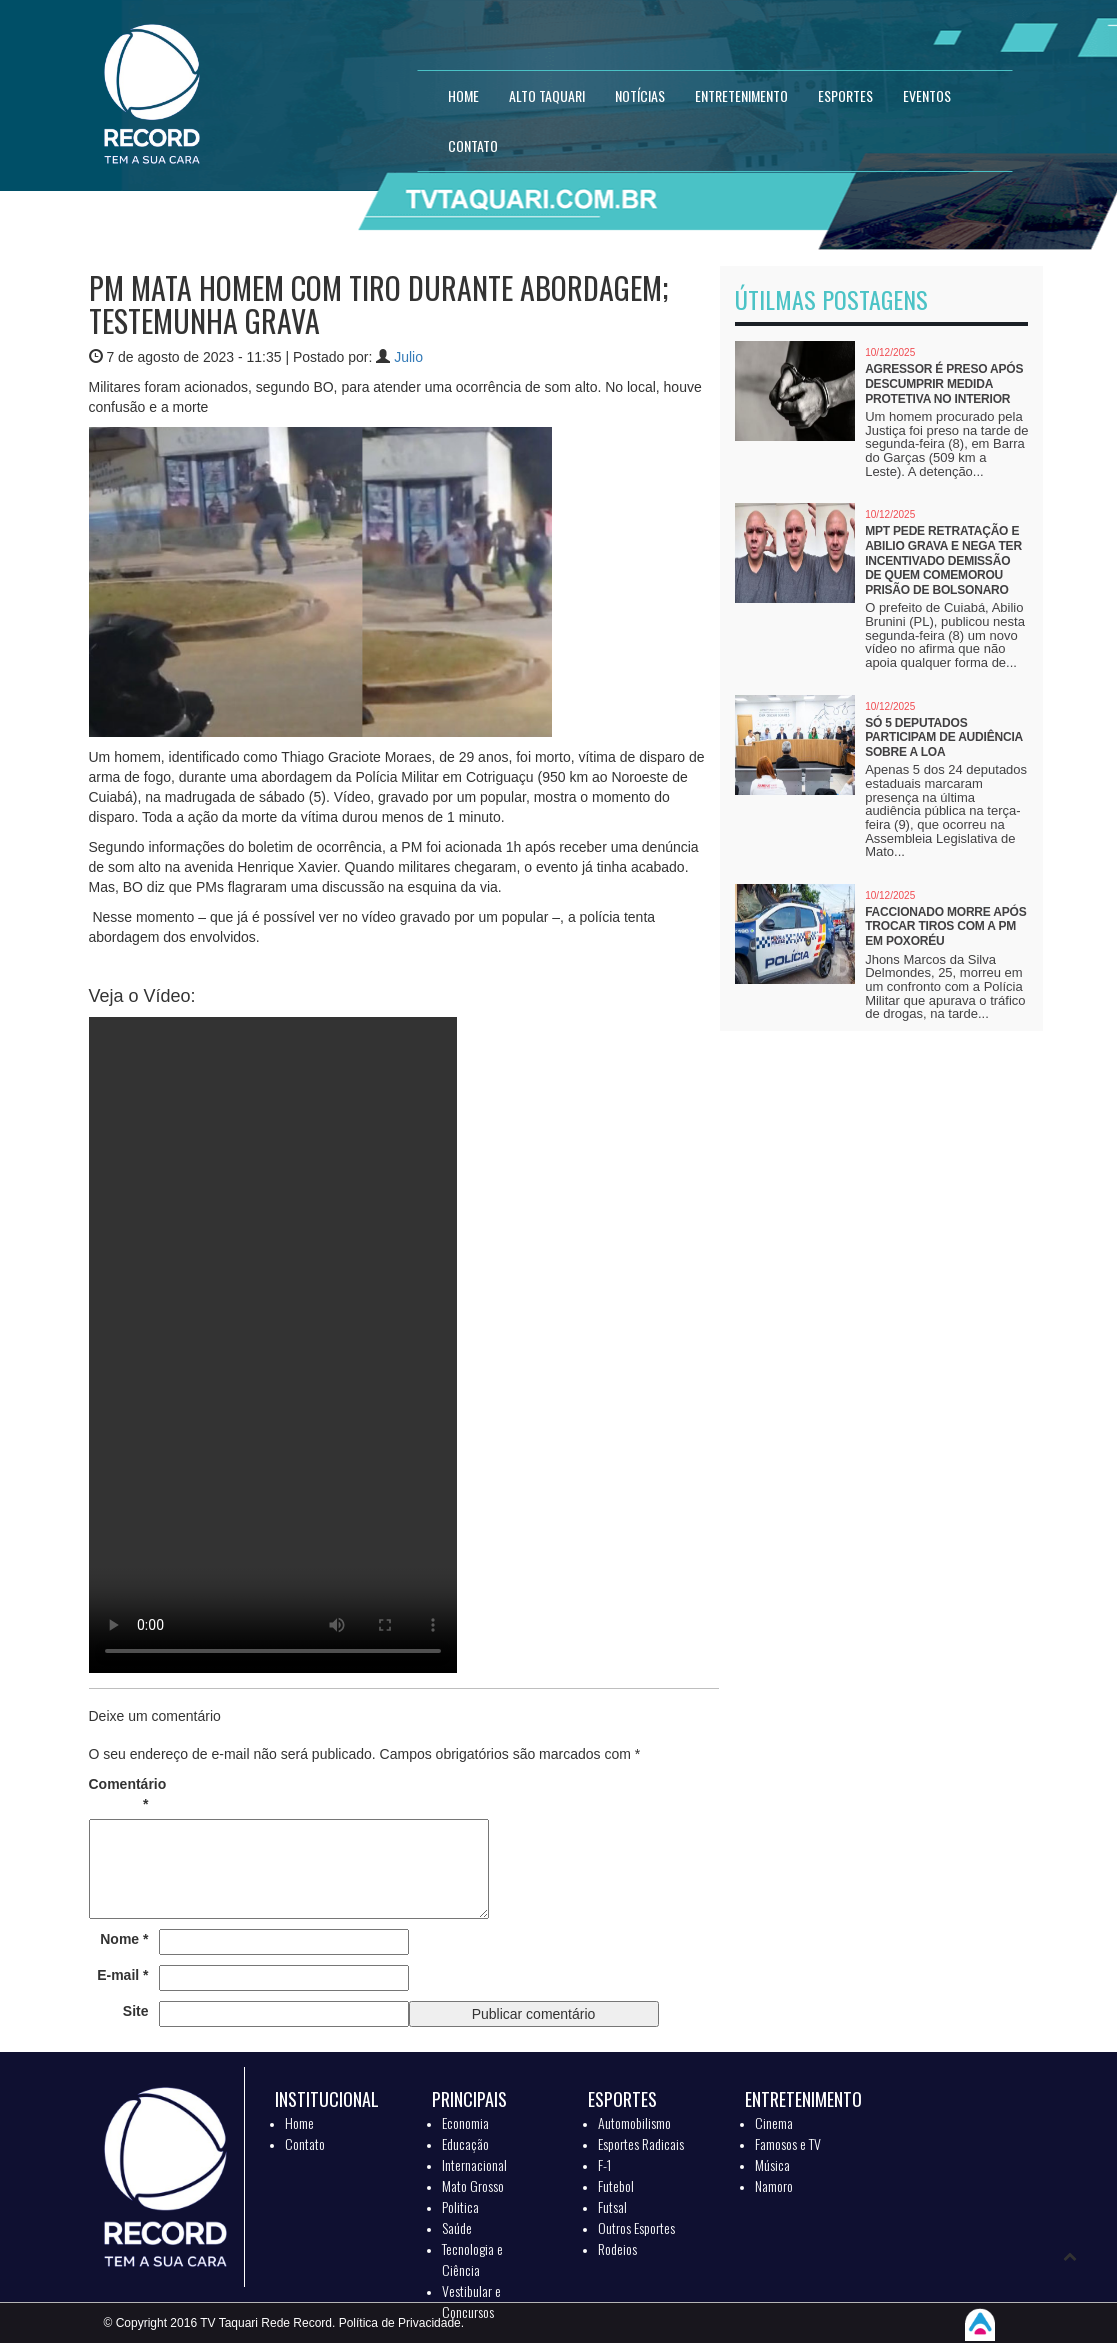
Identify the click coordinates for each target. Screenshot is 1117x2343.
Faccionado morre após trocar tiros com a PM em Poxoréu (945, 926)
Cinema (774, 2122)
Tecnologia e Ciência (472, 2259)
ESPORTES (845, 95)
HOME (463, 95)
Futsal (612, 2206)
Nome (124, 1939)
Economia (465, 2122)
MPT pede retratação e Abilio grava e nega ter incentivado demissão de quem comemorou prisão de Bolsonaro (943, 560)
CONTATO (473, 145)
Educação (465, 2143)
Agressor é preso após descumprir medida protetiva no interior (944, 383)
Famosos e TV (788, 2143)
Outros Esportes (636, 2227)
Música (772, 2164)
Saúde (457, 2227)
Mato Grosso (473, 2185)
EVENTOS (927, 95)
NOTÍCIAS (640, 95)
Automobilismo (634, 2122)
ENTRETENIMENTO (741, 95)
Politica (460, 2206)
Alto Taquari (547, 95)
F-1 (604, 2164)
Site (136, 2011)
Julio (408, 357)
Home (299, 2122)
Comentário (119, 1794)
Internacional (474, 2164)
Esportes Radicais (641, 2143)
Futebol (616, 2185)
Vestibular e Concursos (471, 2301)
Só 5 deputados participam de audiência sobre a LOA (943, 737)
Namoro (774, 2185)
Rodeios (617, 2248)
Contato (305, 2143)
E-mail (122, 1975)
